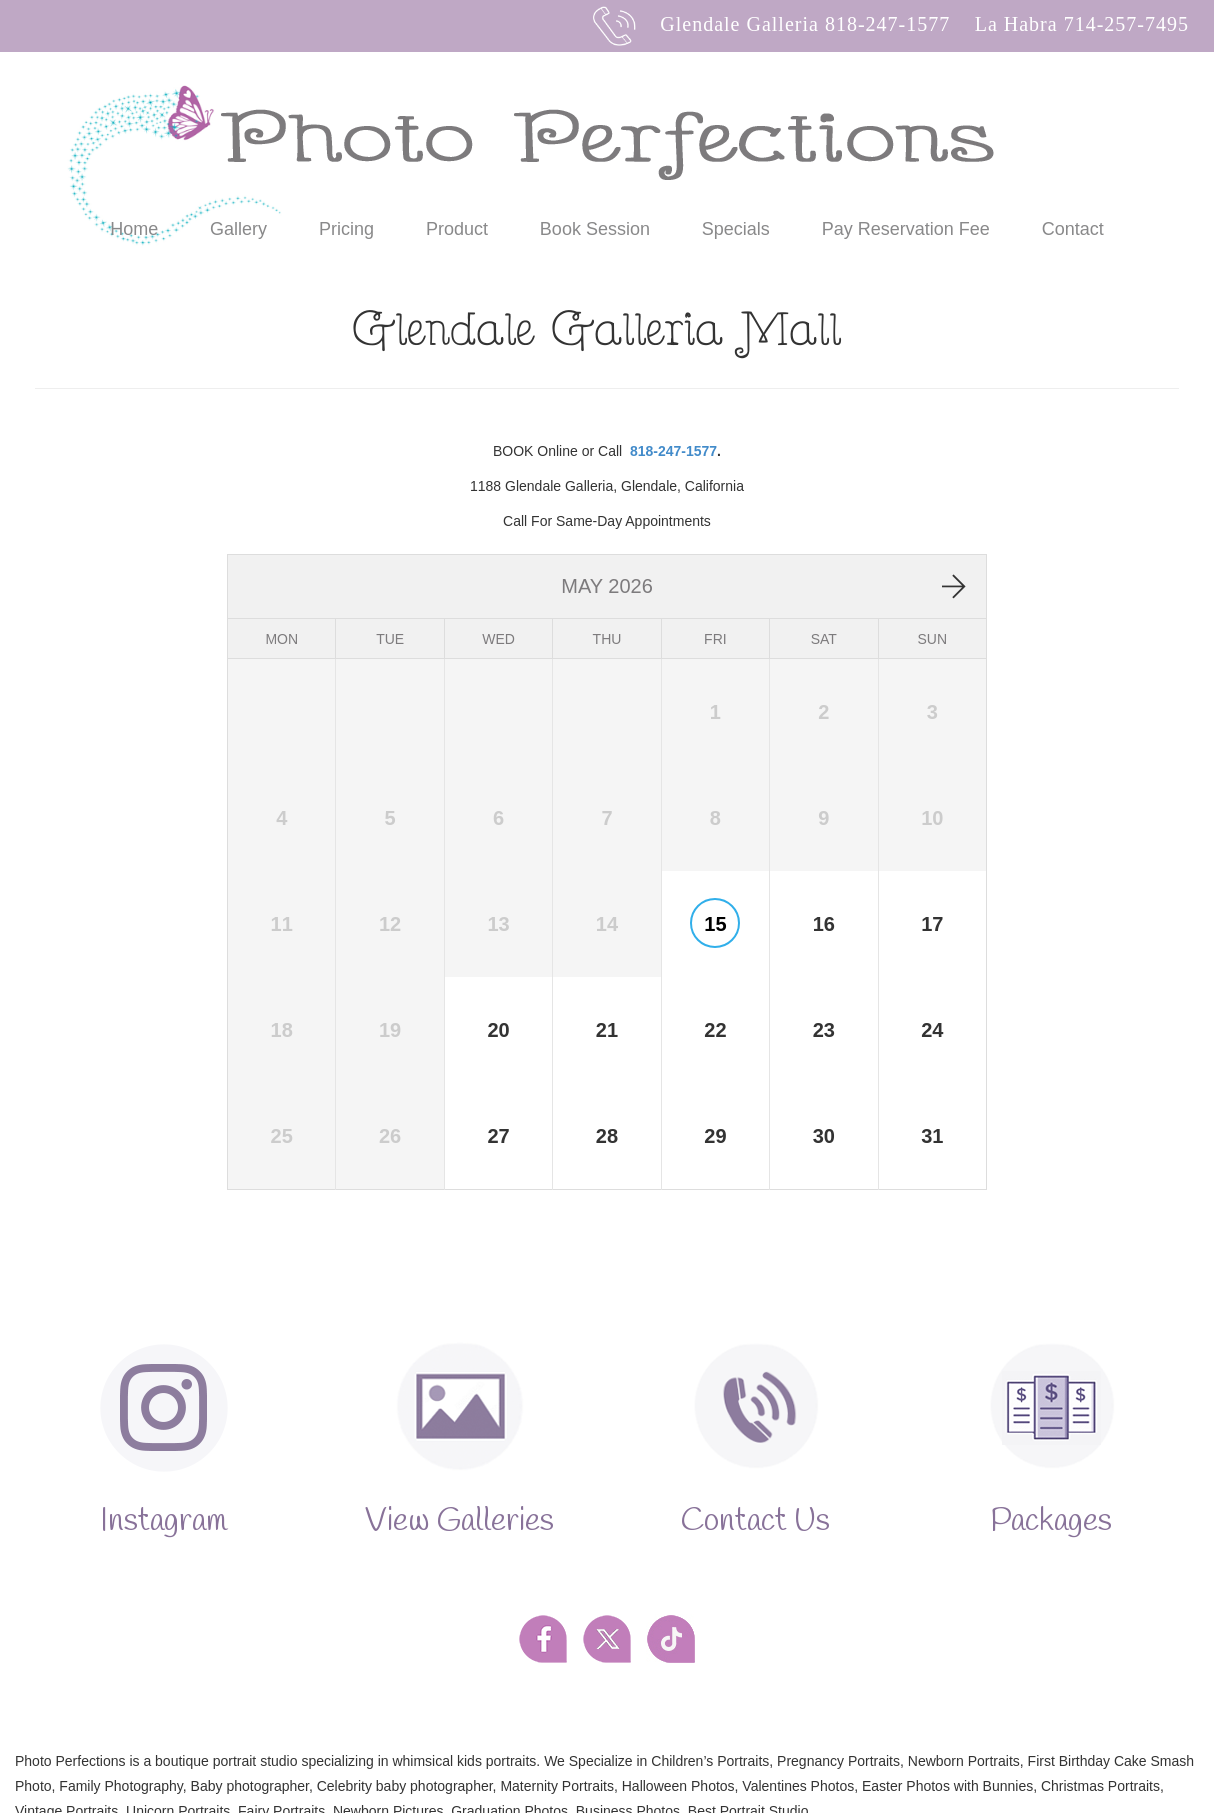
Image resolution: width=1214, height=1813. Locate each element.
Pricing (346, 229)
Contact (1073, 229)
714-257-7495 (1126, 24)
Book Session (595, 229)
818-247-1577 (887, 24)
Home (134, 229)
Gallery (238, 229)
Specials (736, 229)
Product (457, 229)
